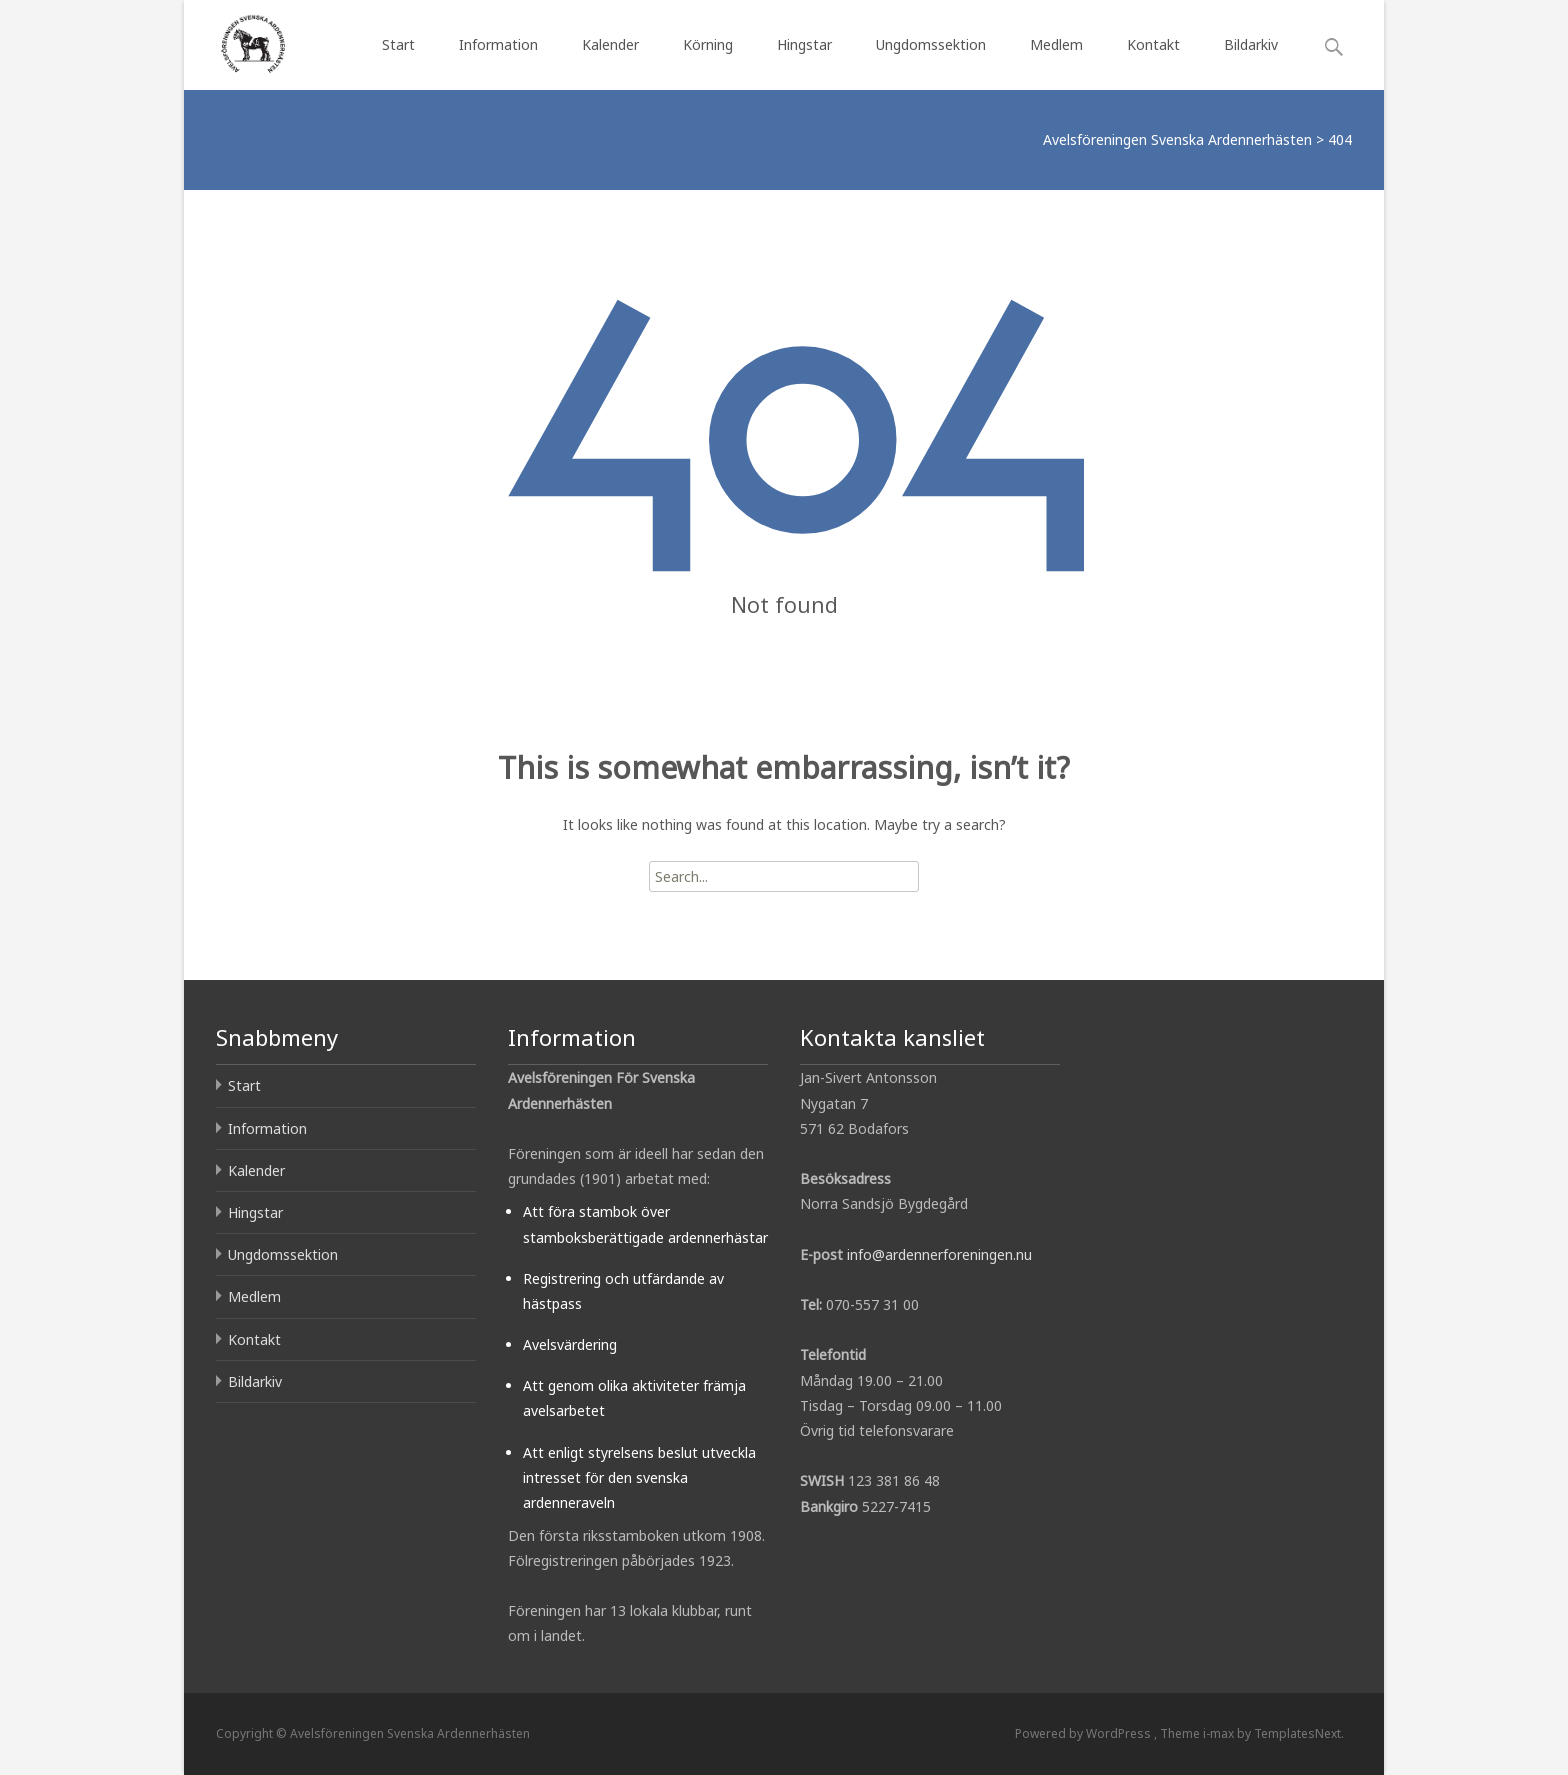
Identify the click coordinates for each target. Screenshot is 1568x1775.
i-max (1220, 1733)
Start (398, 44)
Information (498, 44)
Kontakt (1153, 44)
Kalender (610, 44)
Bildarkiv (1251, 44)
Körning (708, 44)
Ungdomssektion (931, 44)
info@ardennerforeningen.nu (939, 1254)
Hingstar (804, 44)
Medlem (1056, 44)
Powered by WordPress (1084, 1733)
